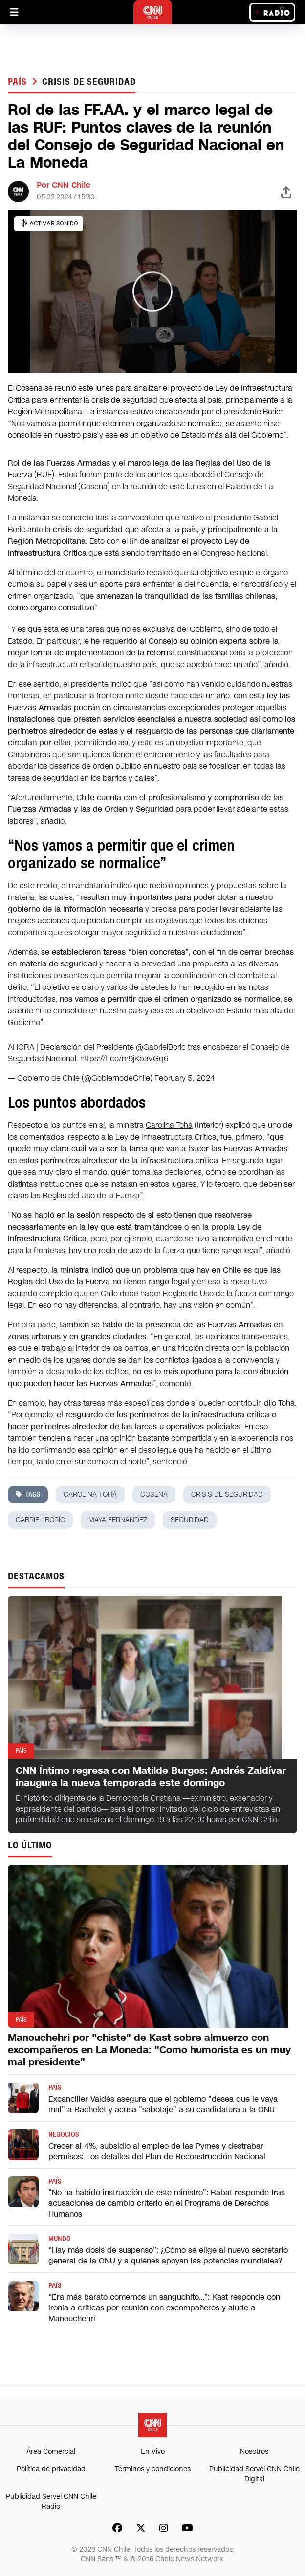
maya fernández (117, 1519)
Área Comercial (50, 2451)
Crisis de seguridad (88, 81)
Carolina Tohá (169, 1125)
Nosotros (254, 2451)
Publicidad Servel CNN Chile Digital (254, 2474)
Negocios (63, 2134)
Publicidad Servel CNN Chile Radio (51, 2501)
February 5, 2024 (184, 1078)
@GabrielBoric (161, 1047)
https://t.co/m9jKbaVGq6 (124, 1058)
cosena (154, 1494)
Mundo (59, 2238)
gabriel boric (40, 1519)
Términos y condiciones (153, 2469)
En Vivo (153, 2451)
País (19, 81)
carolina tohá (90, 1494)
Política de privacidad (51, 2469)
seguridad (190, 1519)
